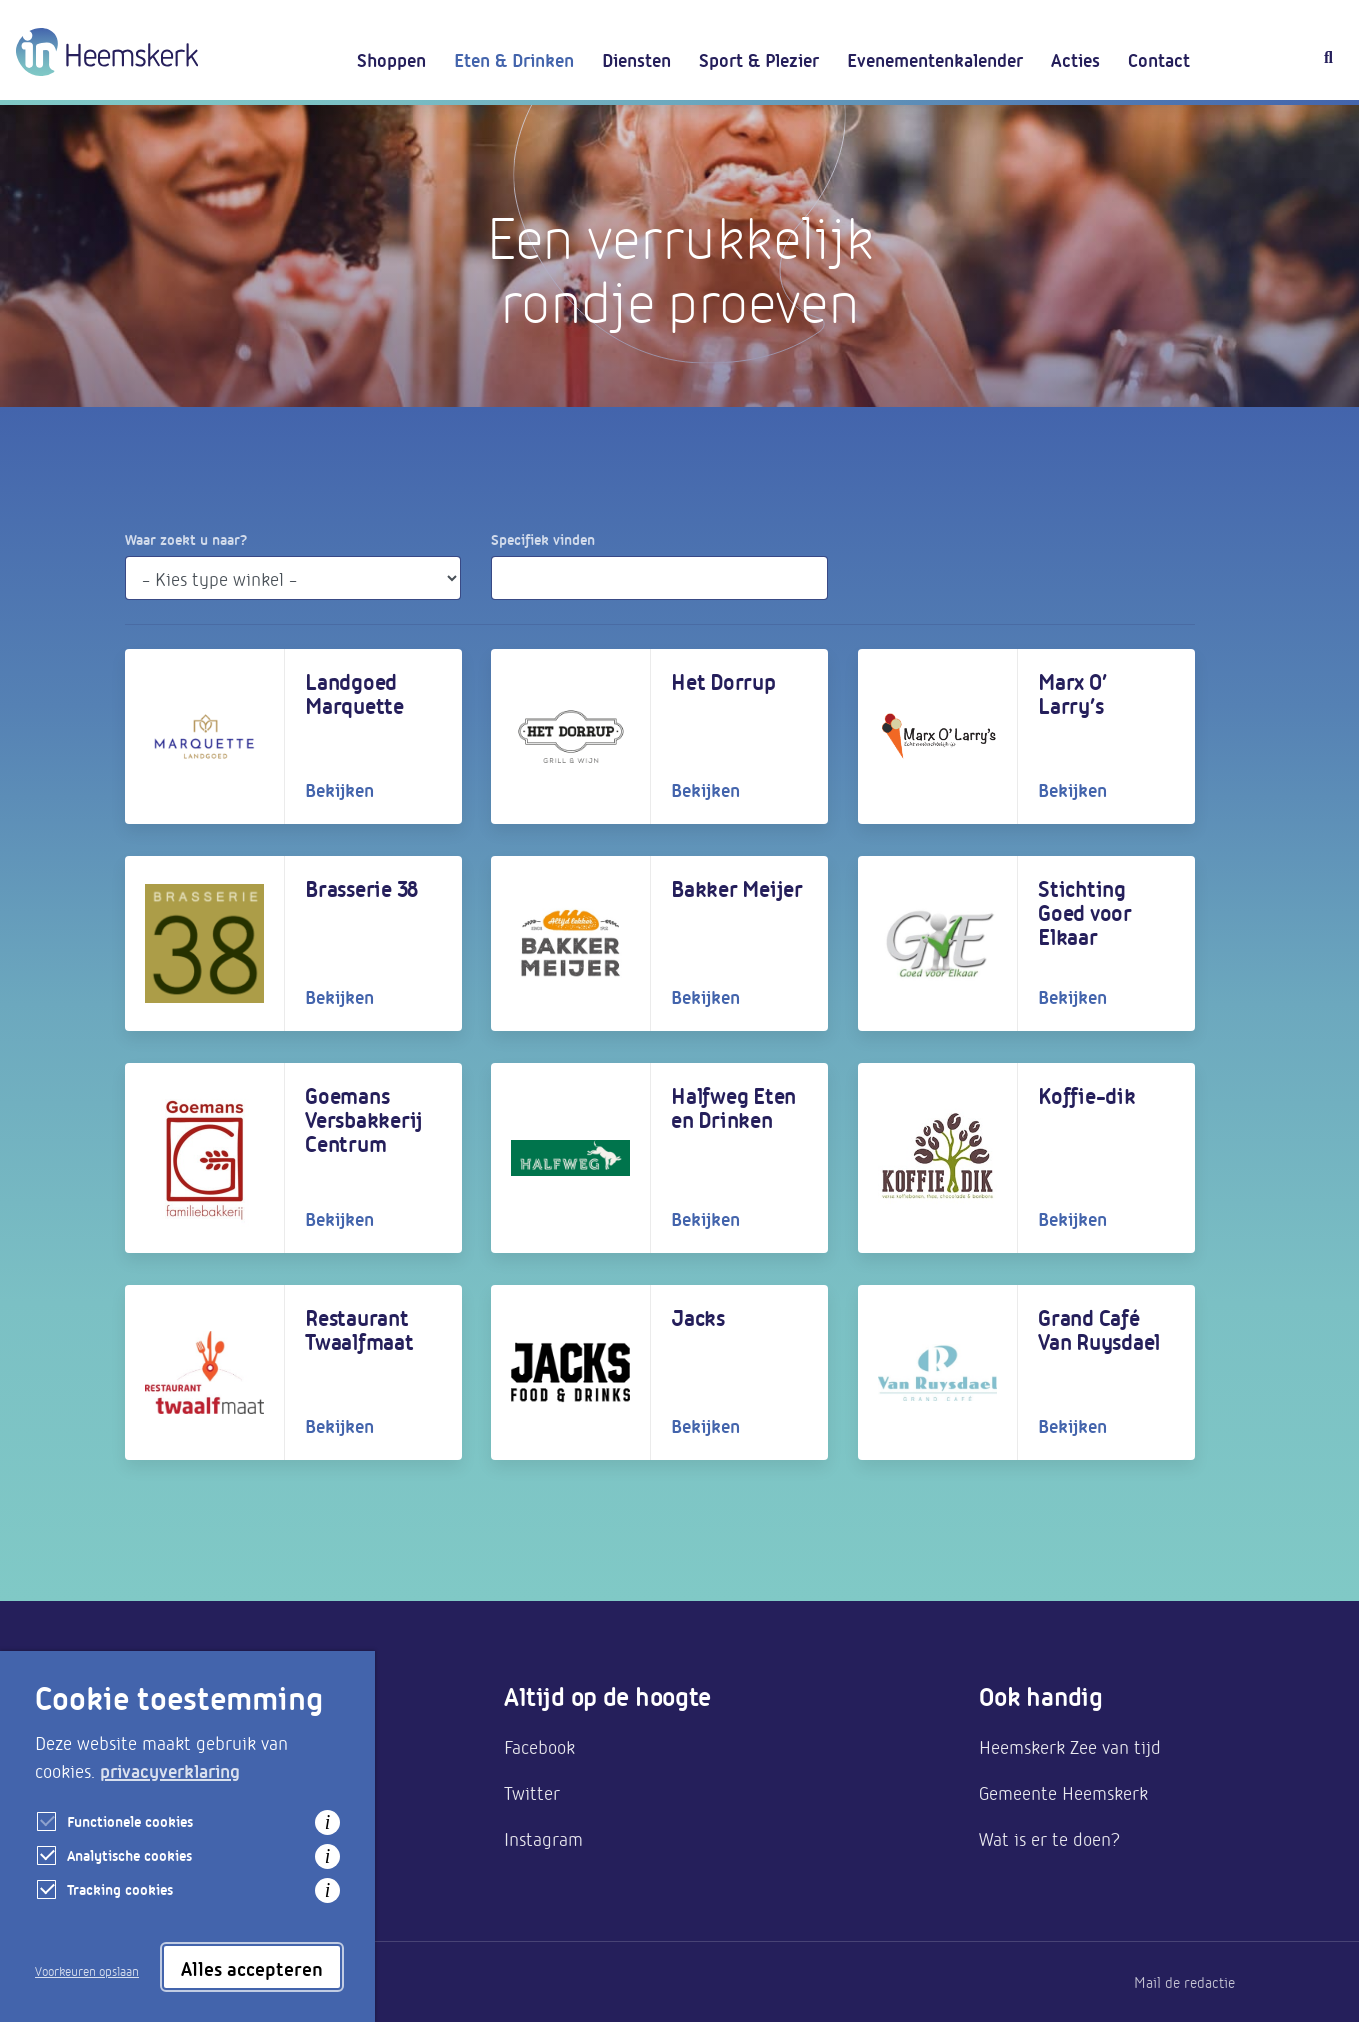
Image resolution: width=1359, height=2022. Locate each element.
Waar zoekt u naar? (186, 539)
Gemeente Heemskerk (1063, 1792)
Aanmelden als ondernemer (231, 1746)
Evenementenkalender (935, 59)
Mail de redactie (1184, 1982)
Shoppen (391, 59)
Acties (1075, 59)
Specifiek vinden (543, 539)
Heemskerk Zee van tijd (1070, 1746)
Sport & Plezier (759, 59)
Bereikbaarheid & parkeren (230, 1792)
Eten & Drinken (514, 59)
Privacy (148, 1982)
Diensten (636, 59)
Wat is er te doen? (1049, 1838)
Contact (1159, 59)
